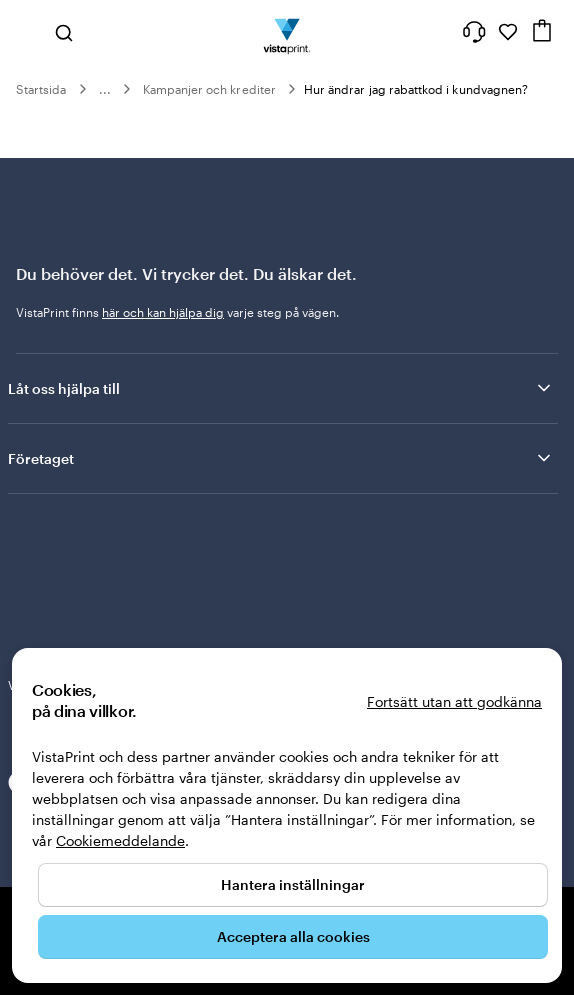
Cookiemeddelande (120, 840)
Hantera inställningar (293, 884)
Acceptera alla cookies (293, 936)
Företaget (281, 458)
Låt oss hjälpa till (281, 388)
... (105, 89)
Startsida (41, 89)
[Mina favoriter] (508, 32)
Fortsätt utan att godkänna (454, 701)
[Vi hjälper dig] (474, 32)
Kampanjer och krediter (209, 89)
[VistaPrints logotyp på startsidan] (287, 32)
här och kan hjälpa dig (163, 312)
